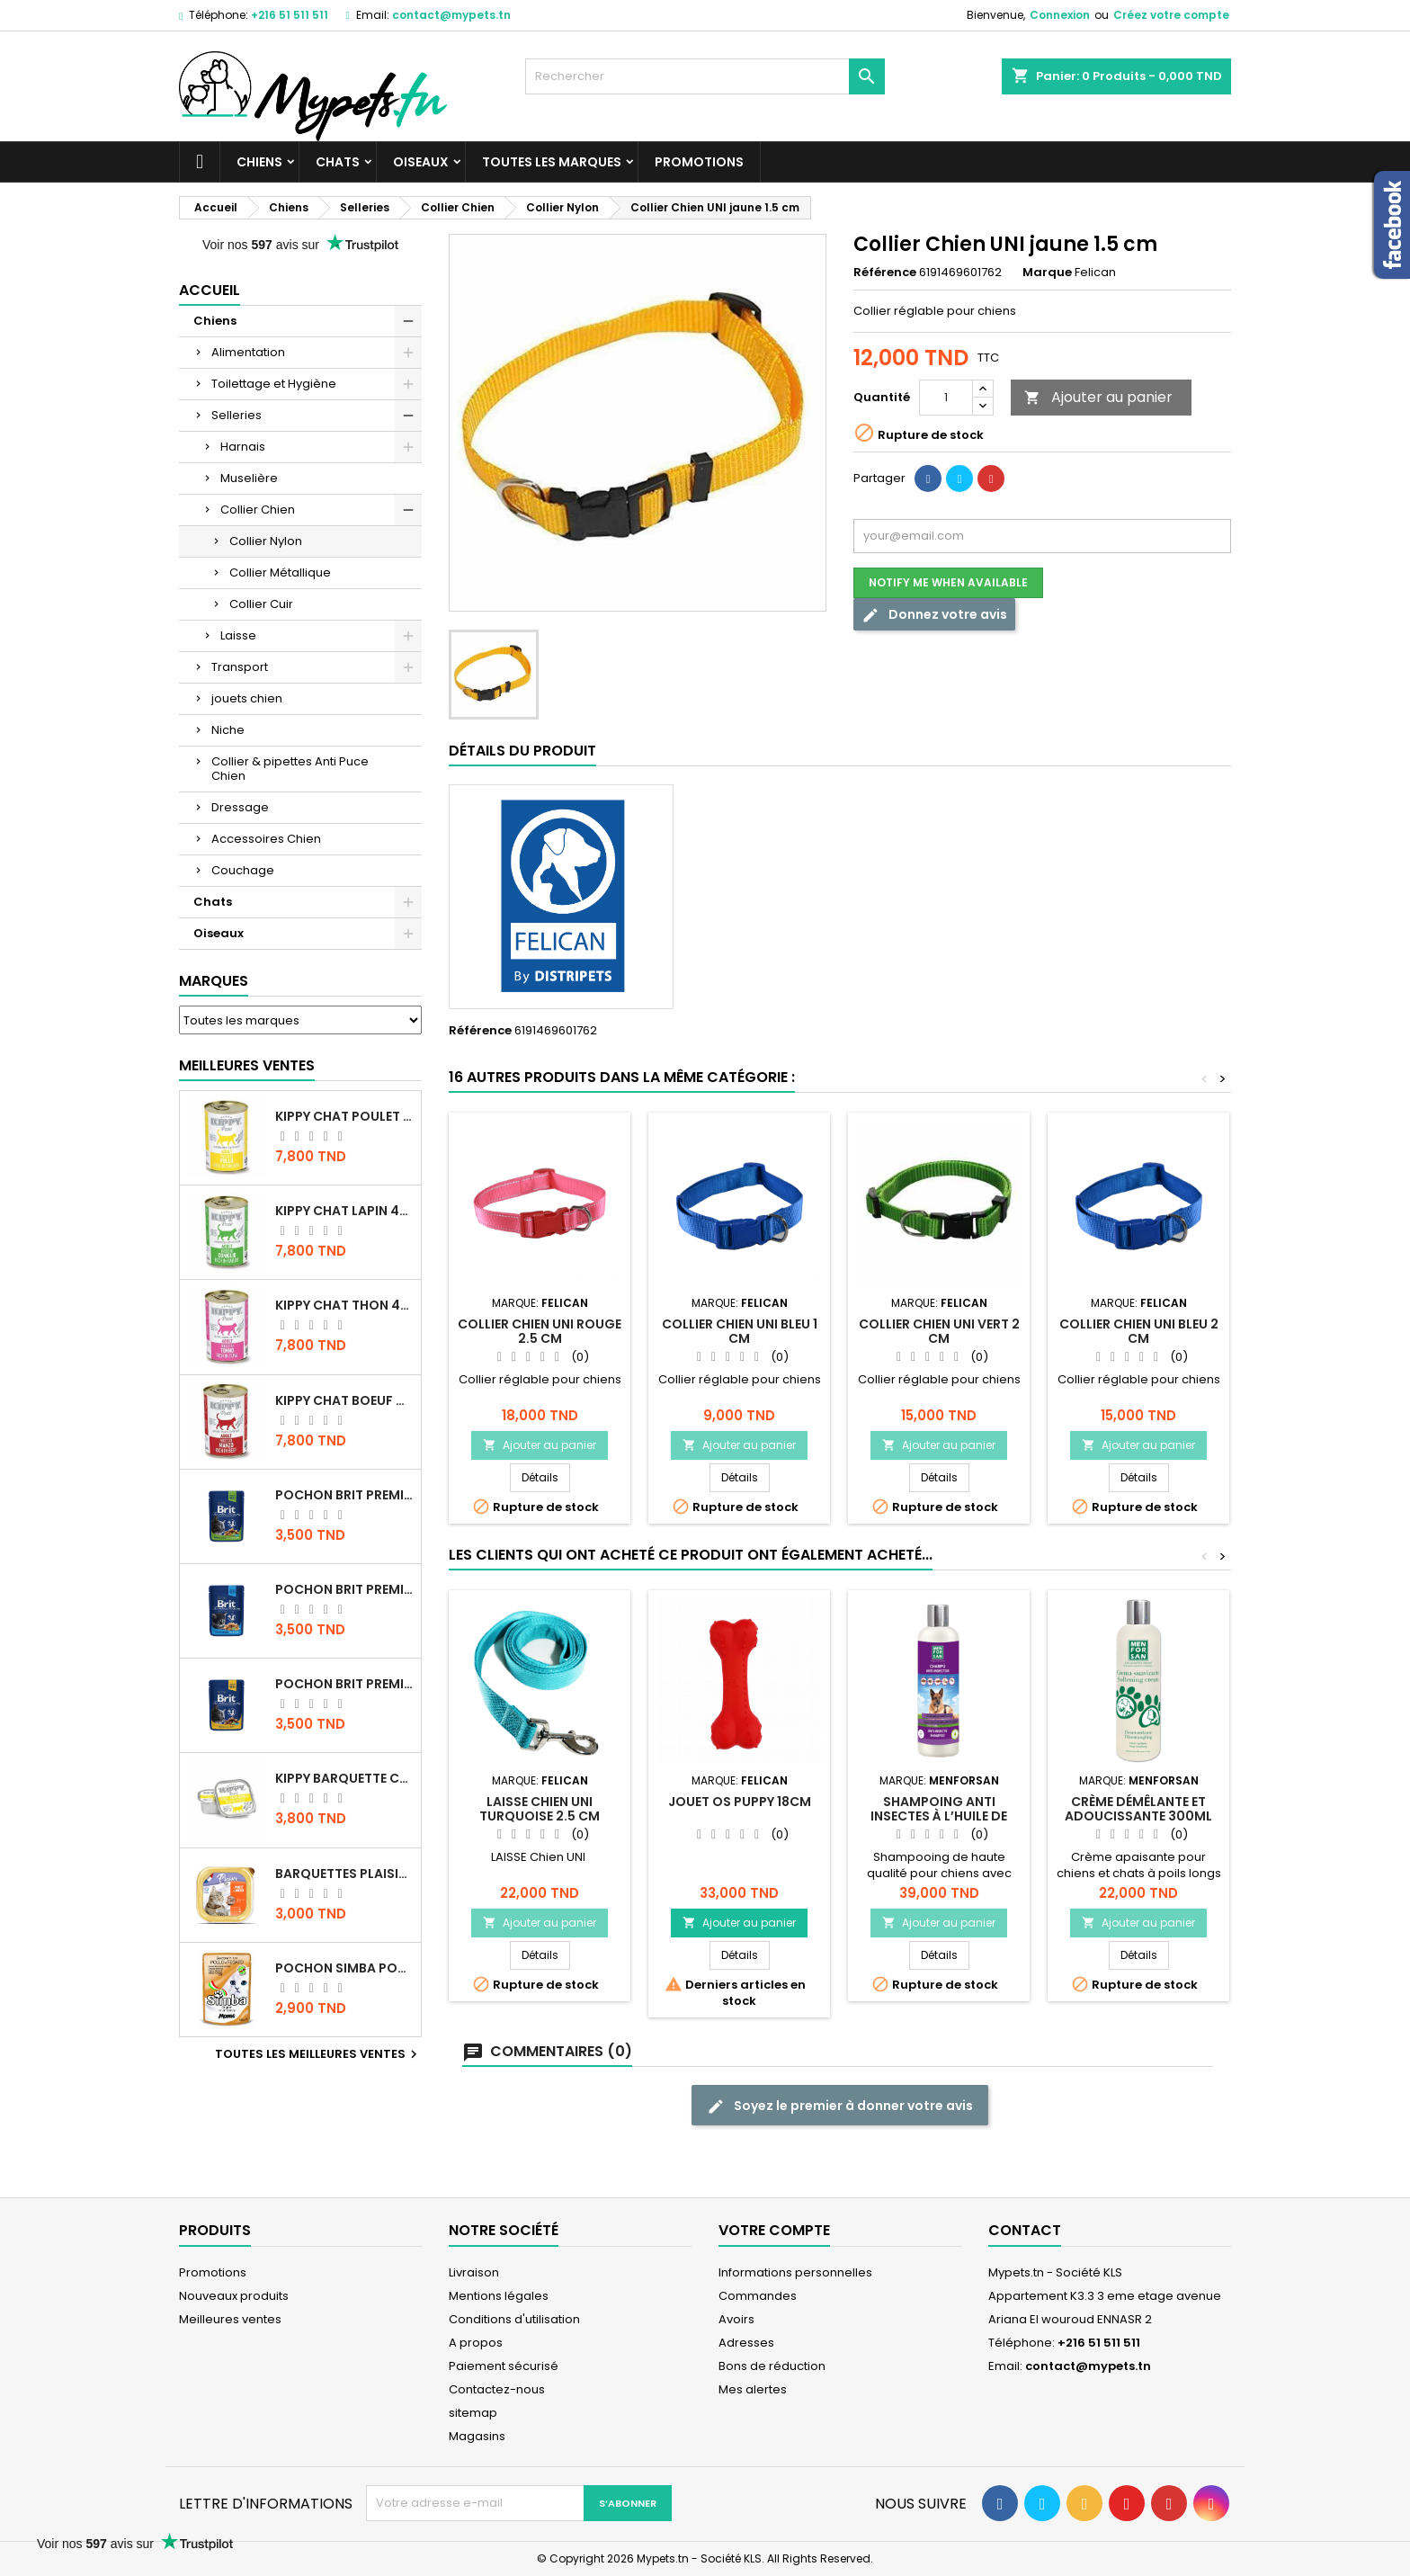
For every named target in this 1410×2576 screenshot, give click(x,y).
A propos (476, 2342)
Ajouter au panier (1098, 397)
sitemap (473, 2412)
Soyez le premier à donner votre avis (840, 2106)
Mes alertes (752, 2389)
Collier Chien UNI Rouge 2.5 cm (539, 1331)
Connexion (1060, 14)
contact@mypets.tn (451, 14)
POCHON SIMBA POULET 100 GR (344, 1968)
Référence (884, 272)
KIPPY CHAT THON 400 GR (344, 1305)
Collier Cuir (261, 604)
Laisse (238, 635)
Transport (239, 666)
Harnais (242, 446)
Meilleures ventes (230, 2319)
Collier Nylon (265, 541)
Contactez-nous (497, 2389)
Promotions (699, 162)
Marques (213, 980)
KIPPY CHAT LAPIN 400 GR (344, 1210)
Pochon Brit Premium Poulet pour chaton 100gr (344, 1589)
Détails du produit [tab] (522, 750)
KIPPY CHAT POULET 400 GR (344, 1116)
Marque (1047, 272)
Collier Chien (257, 509)
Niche (228, 729)
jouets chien (246, 698)
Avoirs (736, 2319)
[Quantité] (946, 398)
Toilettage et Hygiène (273, 383)
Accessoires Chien (266, 838)
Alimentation (248, 352)
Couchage (242, 870)
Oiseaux (421, 162)
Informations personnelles (795, 2272)
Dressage (240, 807)
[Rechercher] (705, 76)
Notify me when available (948, 582)
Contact (1024, 2230)
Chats (338, 162)
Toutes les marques (551, 162)
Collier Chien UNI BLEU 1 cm (739, 1331)
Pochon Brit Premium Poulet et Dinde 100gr (344, 1684)
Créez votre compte (1171, 14)
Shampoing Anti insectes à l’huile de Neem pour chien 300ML (939, 1816)
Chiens (259, 162)
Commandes (757, 2295)
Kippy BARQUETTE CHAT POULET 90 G (344, 1778)
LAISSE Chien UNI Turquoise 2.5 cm (539, 1809)
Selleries (236, 415)
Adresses (746, 2342)
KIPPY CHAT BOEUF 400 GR (344, 1400)
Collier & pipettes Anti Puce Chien (290, 768)
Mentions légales (499, 2295)
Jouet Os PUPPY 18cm (739, 1802)
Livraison (474, 2272)
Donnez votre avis (934, 614)
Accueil (209, 290)
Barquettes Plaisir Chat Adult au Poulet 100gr (344, 1873)
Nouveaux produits (234, 2295)
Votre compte (774, 2230)
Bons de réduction (771, 2366)
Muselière (249, 478)
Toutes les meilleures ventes (318, 2054)
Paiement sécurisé (503, 2366)
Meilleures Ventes (247, 1065)
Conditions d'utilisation (514, 2319)
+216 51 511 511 (289, 14)
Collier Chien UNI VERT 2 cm (939, 1331)
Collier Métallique (280, 572)
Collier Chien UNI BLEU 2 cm (1138, 1331)
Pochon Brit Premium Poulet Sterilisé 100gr (344, 1495)
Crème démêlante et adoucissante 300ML (1138, 1809)
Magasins (477, 2436)
